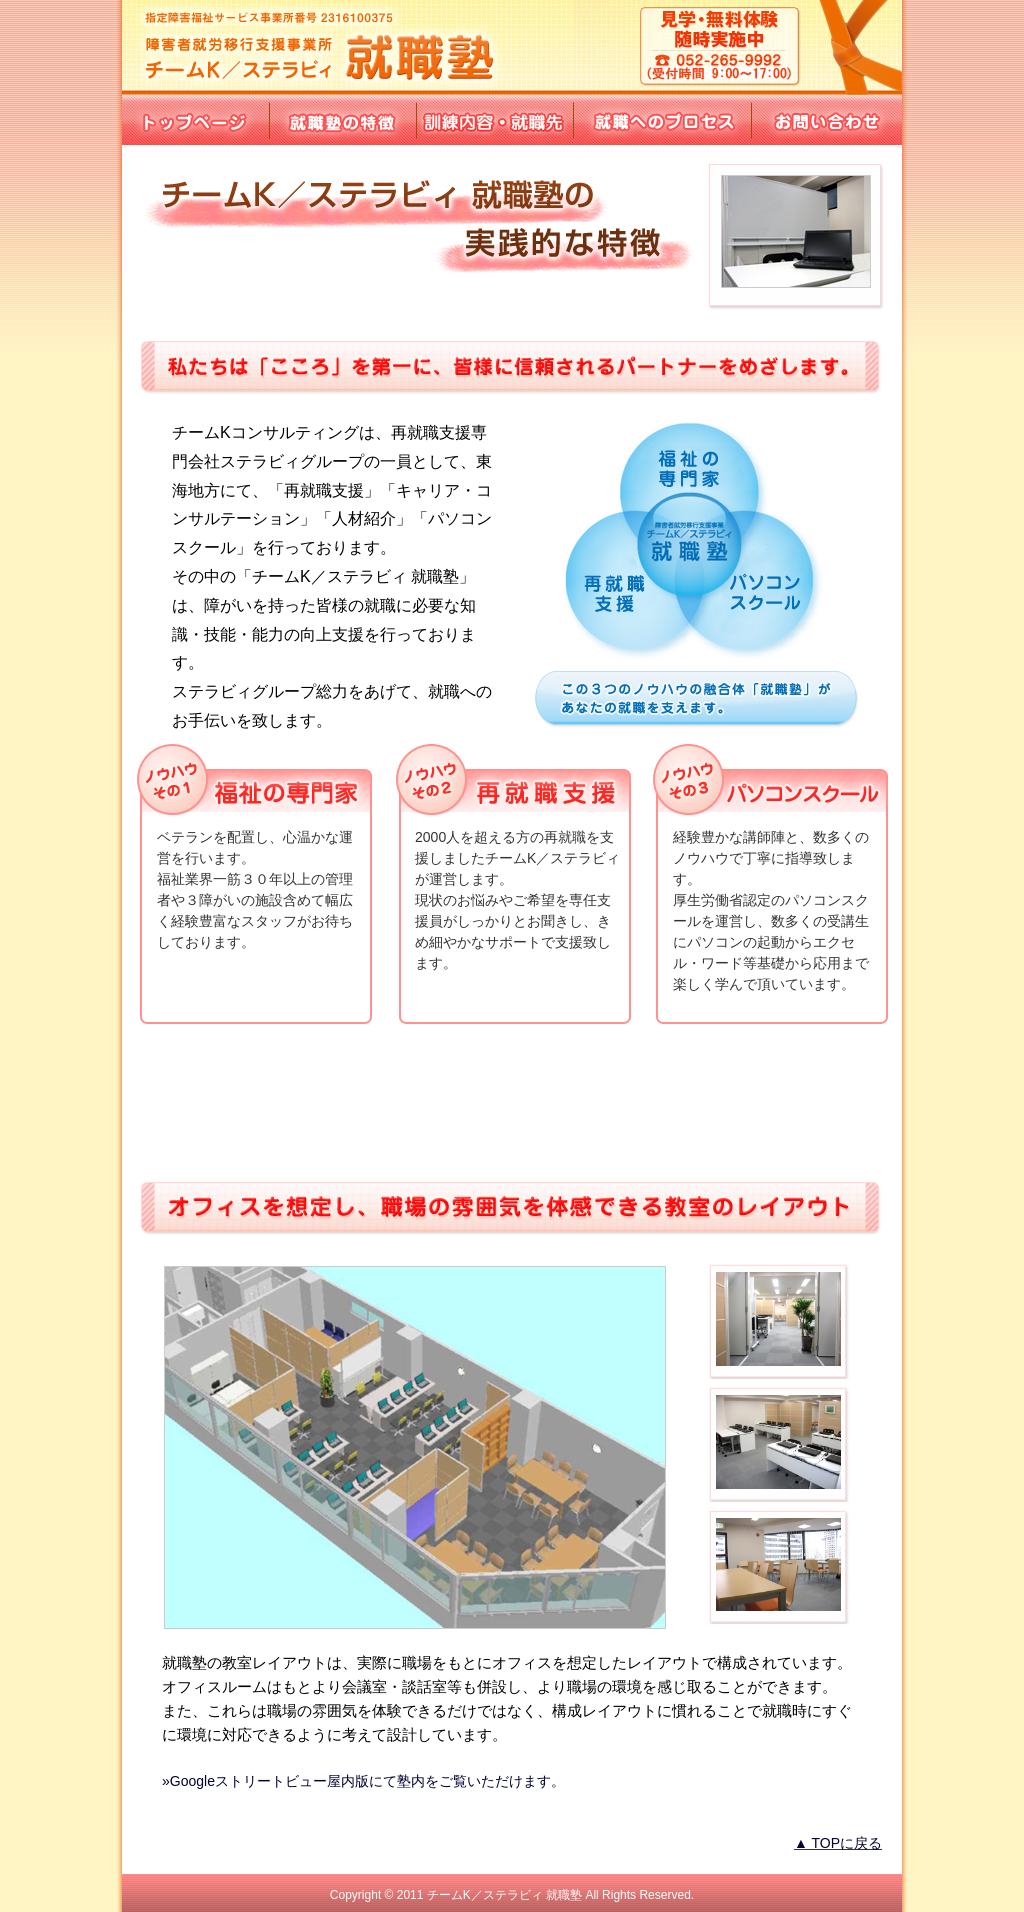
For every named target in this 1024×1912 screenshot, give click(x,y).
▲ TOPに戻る (838, 1843)
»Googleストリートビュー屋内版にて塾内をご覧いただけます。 (363, 1781)
